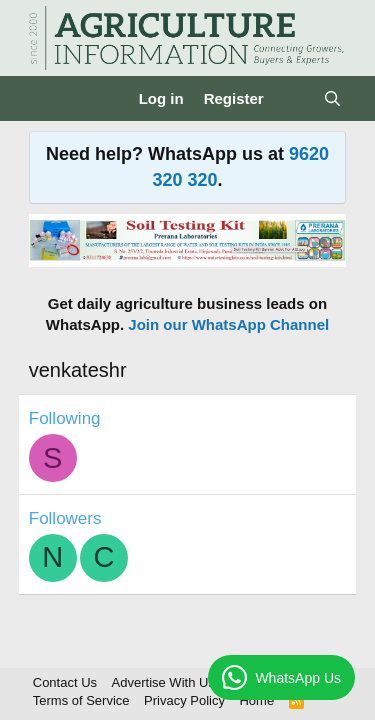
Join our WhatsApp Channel (228, 324)
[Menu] (46, 99)
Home (256, 700)
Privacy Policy (184, 700)
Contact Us (65, 682)
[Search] (332, 98)
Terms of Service (81, 700)
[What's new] (293, 98)
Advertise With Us (163, 682)
